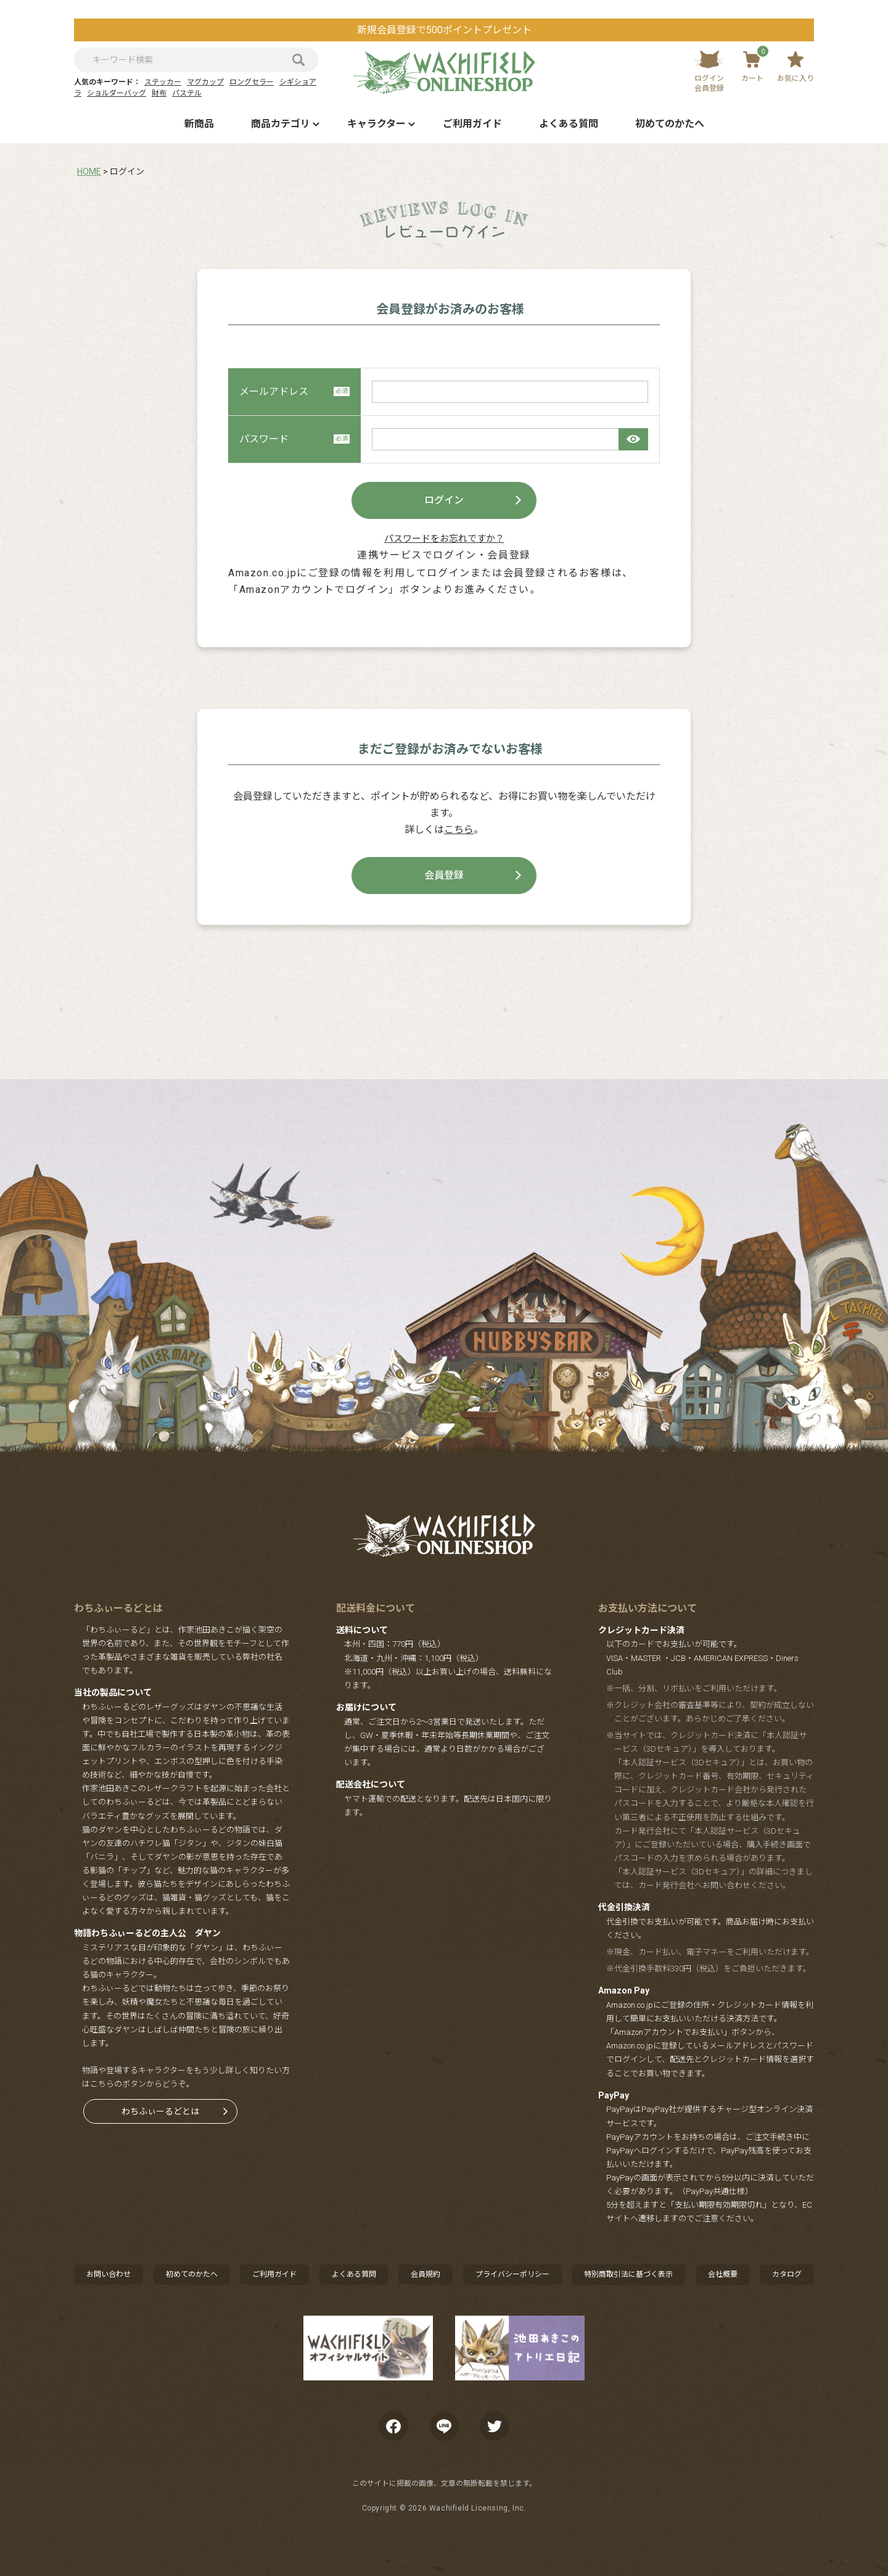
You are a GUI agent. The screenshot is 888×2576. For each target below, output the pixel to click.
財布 (159, 93)
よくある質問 (568, 124)
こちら (459, 829)
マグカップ (205, 82)
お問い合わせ (108, 2274)
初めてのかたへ (669, 124)
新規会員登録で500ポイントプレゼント (444, 30)
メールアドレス (294, 391)
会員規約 (425, 2274)
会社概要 (723, 2274)
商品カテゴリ (280, 124)
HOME (89, 171)
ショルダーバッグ (116, 93)
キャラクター (376, 124)
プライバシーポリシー (512, 2274)
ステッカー (162, 82)
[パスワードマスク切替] (633, 439)
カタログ (787, 2274)
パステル (187, 93)
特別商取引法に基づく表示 (628, 2274)
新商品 (199, 124)
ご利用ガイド (472, 124)
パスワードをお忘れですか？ (444, 538)
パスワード (294, 439)
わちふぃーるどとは (160, 2111)
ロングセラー (251, 82)
